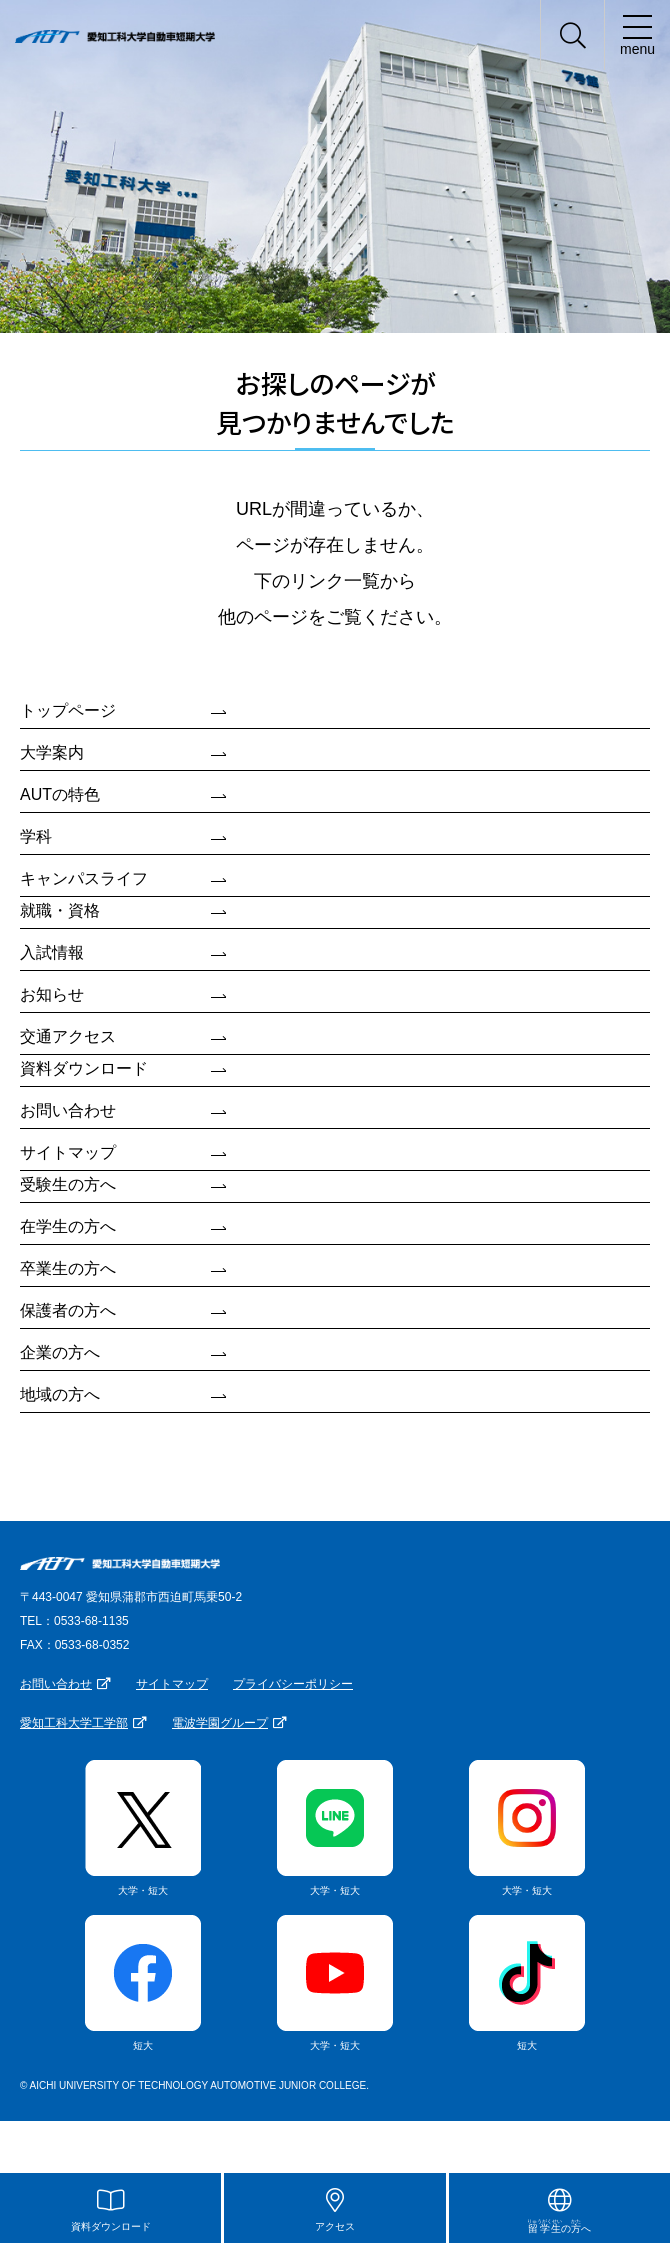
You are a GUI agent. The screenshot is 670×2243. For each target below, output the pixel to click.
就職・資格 (60, 910)
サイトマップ (68, 1152)
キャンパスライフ (84, 878)
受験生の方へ (68, 1184)
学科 (36, 836)
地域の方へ (60, 1394)
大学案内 (52, 752)
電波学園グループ (220, 1723)
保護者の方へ (68, 1310)
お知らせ (52, 994)
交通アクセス (68, 1036)
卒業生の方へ (68, 1268)
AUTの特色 (60, 794)
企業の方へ (60, 1352)
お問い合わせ (68, 1110)
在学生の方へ (68, 1226)
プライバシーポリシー (293, 1684)
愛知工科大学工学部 (74, 1723)
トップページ (68, 710)
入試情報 (52, 952)
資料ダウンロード (84, 1068)
